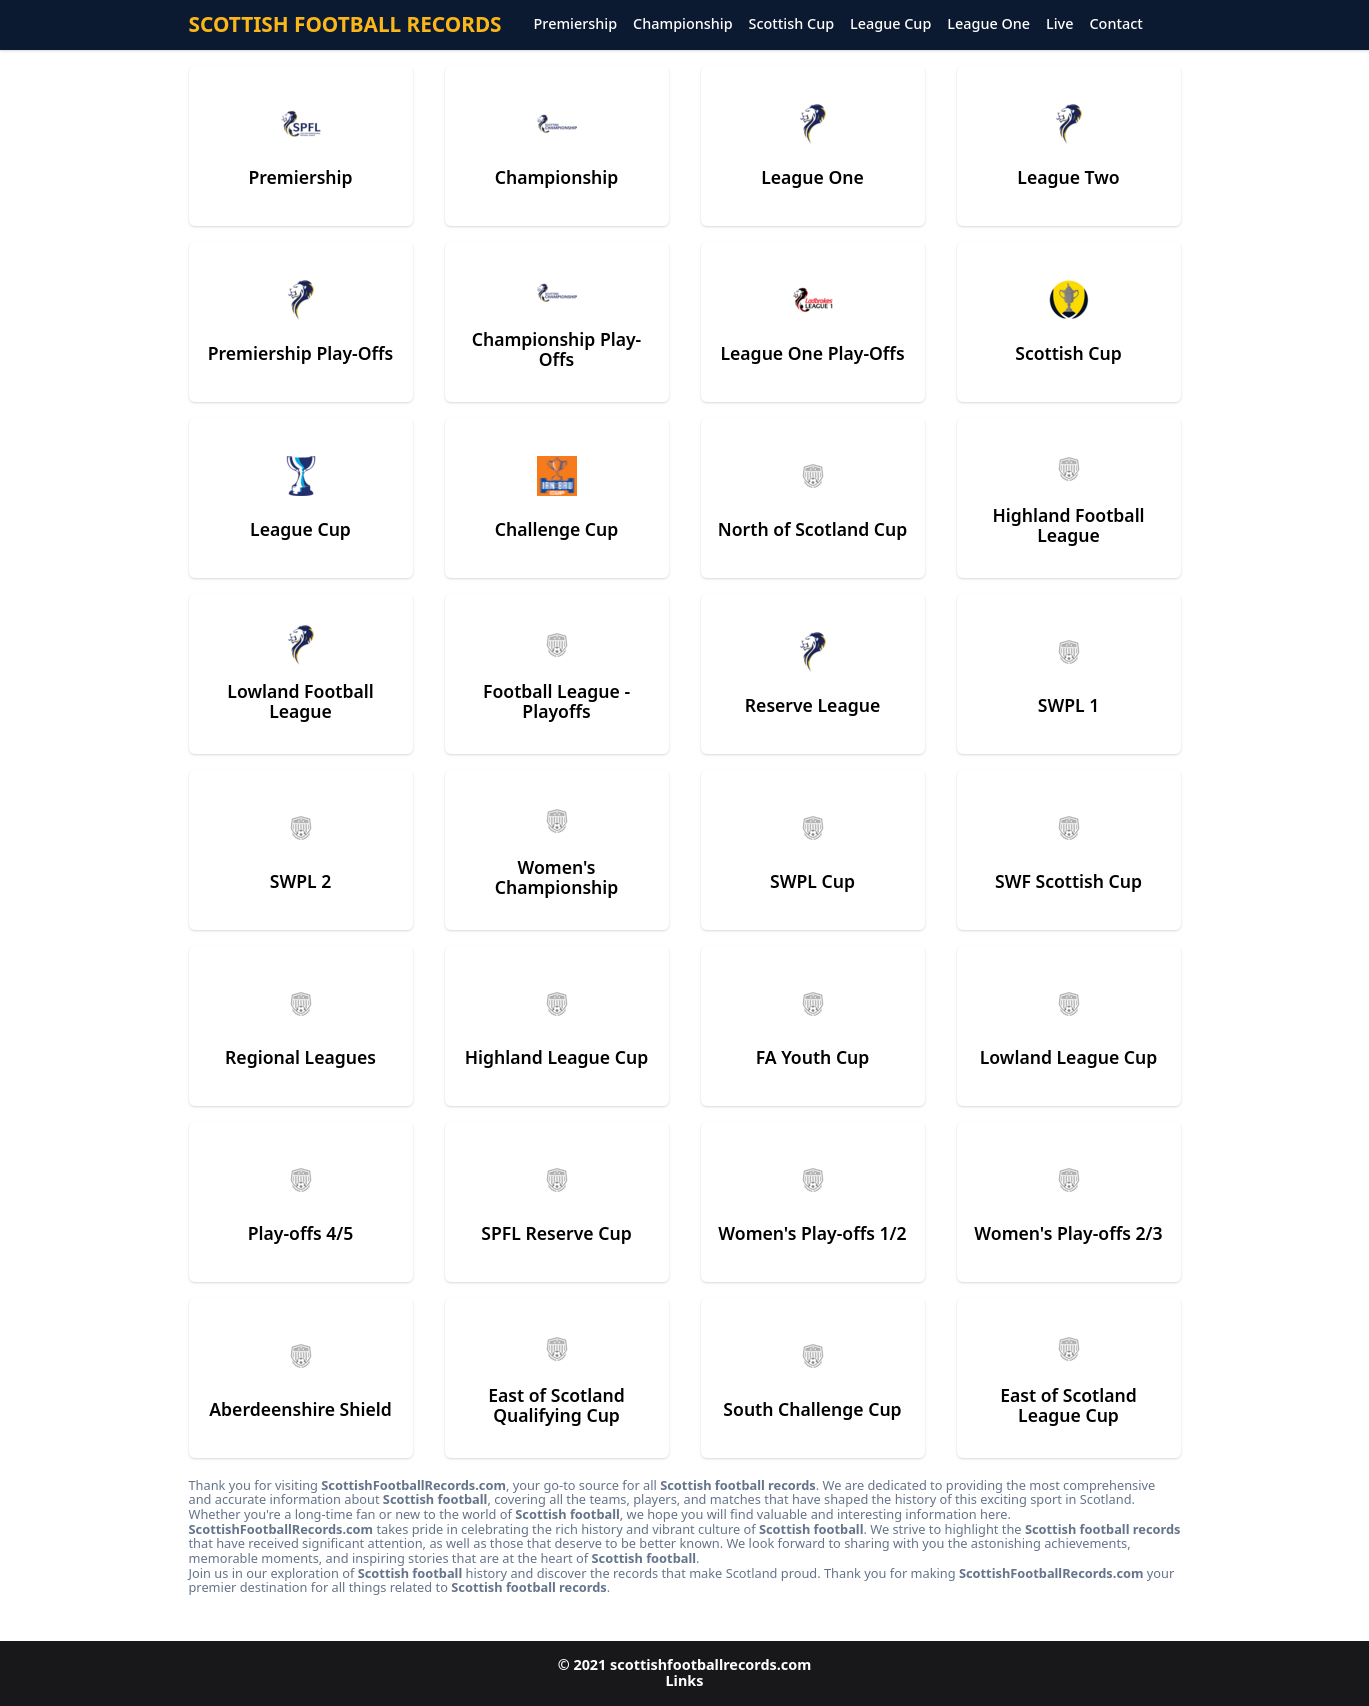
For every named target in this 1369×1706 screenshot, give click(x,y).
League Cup (890, 24)
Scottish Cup (792, 24)
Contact (1115, 24)
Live (1059, 24)
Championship (682, 24)
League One (988, 24)
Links (685, 1680)
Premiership (576, 24)
